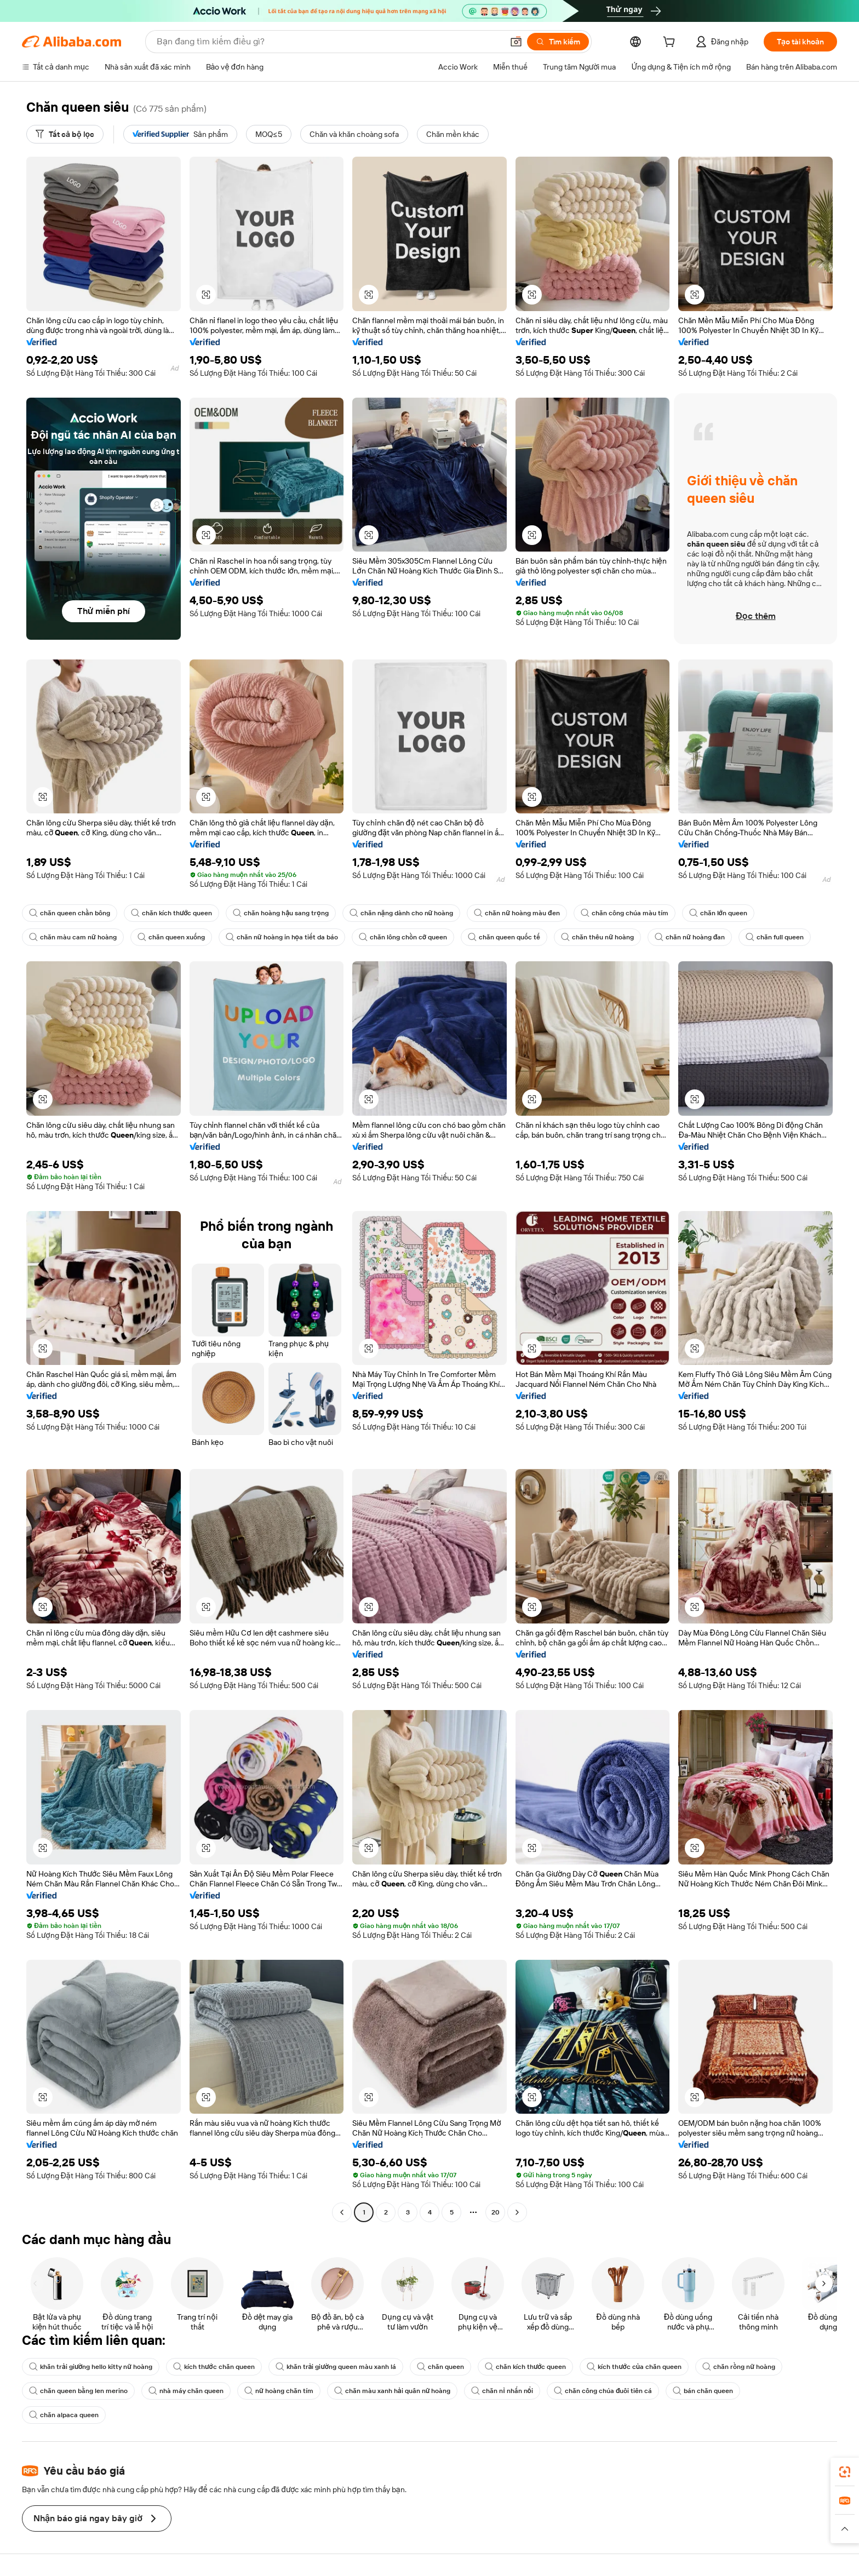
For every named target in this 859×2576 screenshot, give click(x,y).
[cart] (671, 43)
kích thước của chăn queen (634, 2366)
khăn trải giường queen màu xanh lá (336, 2366)
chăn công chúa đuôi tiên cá (603, 2390)
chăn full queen (775, 937)
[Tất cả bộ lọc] (65, 134)
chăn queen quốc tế (504, 937)
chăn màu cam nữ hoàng (73, 937)
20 (495, 2212)
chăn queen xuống (171, 937)
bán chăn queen (703, 2390)
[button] (516, 41)
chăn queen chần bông (69, 913)
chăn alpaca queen (64, 2415)
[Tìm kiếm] (558, 41)
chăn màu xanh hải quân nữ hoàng (392, 2390)
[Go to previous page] (342, 2212)
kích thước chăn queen (213, 2366)
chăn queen (440, 2366)
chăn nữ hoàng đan (690, 937)
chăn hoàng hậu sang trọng (280, 913)
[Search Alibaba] (329, 42)
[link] (845, 2472)
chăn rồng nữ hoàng (738, 2366)
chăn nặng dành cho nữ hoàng (402, 913)
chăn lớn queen (718, 913)
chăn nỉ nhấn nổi (501, 2390)
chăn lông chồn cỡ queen (403, 937)
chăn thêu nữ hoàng (597, 937)
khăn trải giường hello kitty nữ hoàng (90, 2366)
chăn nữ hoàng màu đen (516, 913)
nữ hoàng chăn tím (278, 2390)
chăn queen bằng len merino (78, 2390)
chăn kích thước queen (171, 913)
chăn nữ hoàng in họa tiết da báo (282, 937)
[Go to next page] (517, 2212)
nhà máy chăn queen (186, 2390)
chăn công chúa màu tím (624, 913)
